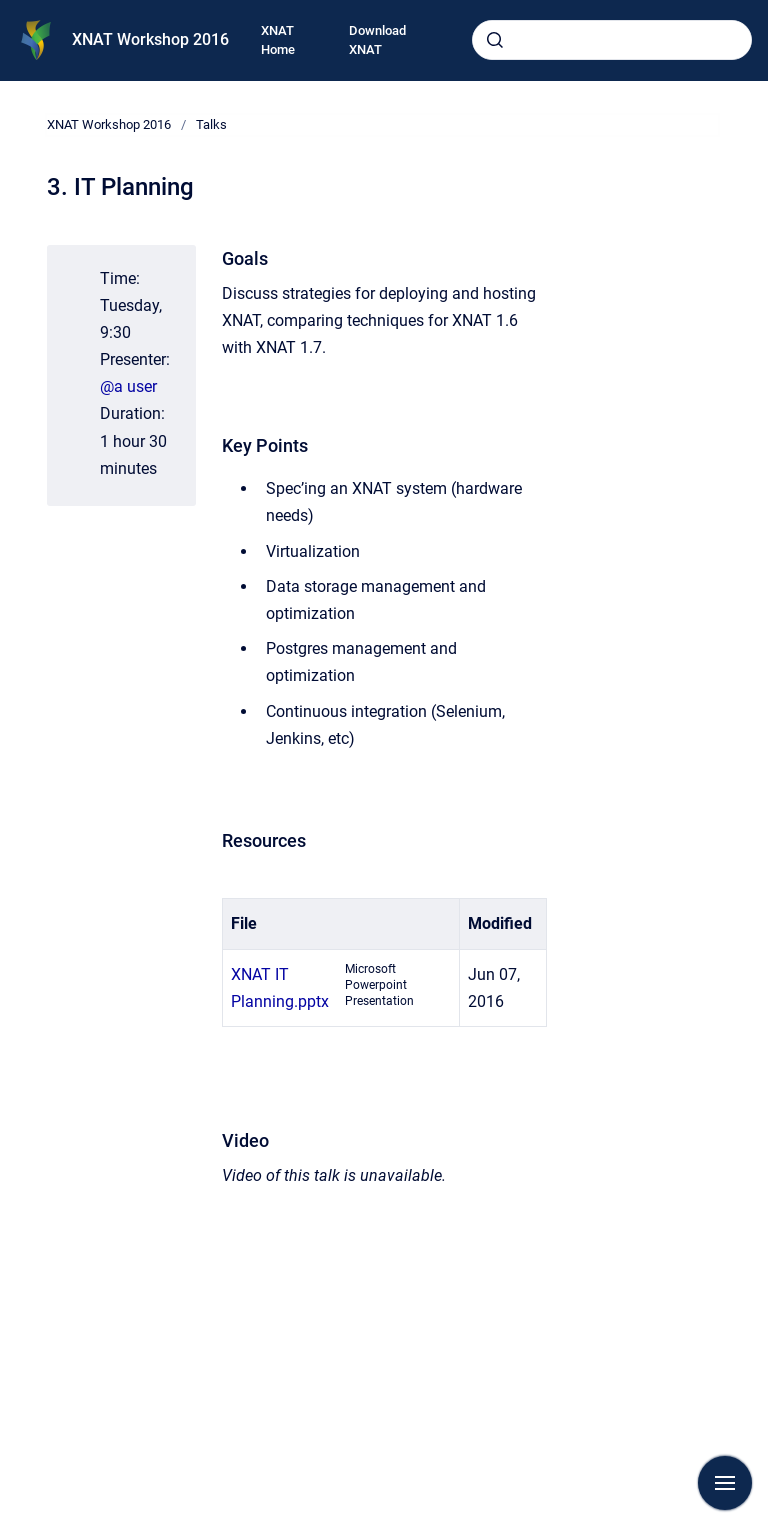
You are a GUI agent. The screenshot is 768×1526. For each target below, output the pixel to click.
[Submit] (495, 40)
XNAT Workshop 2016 (150, 39)
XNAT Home (278, 40)
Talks (211, 124)
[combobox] (612, 40)
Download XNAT (377, 40)
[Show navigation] (725, 1483)
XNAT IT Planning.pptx (280, 988)
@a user (128, 386)
